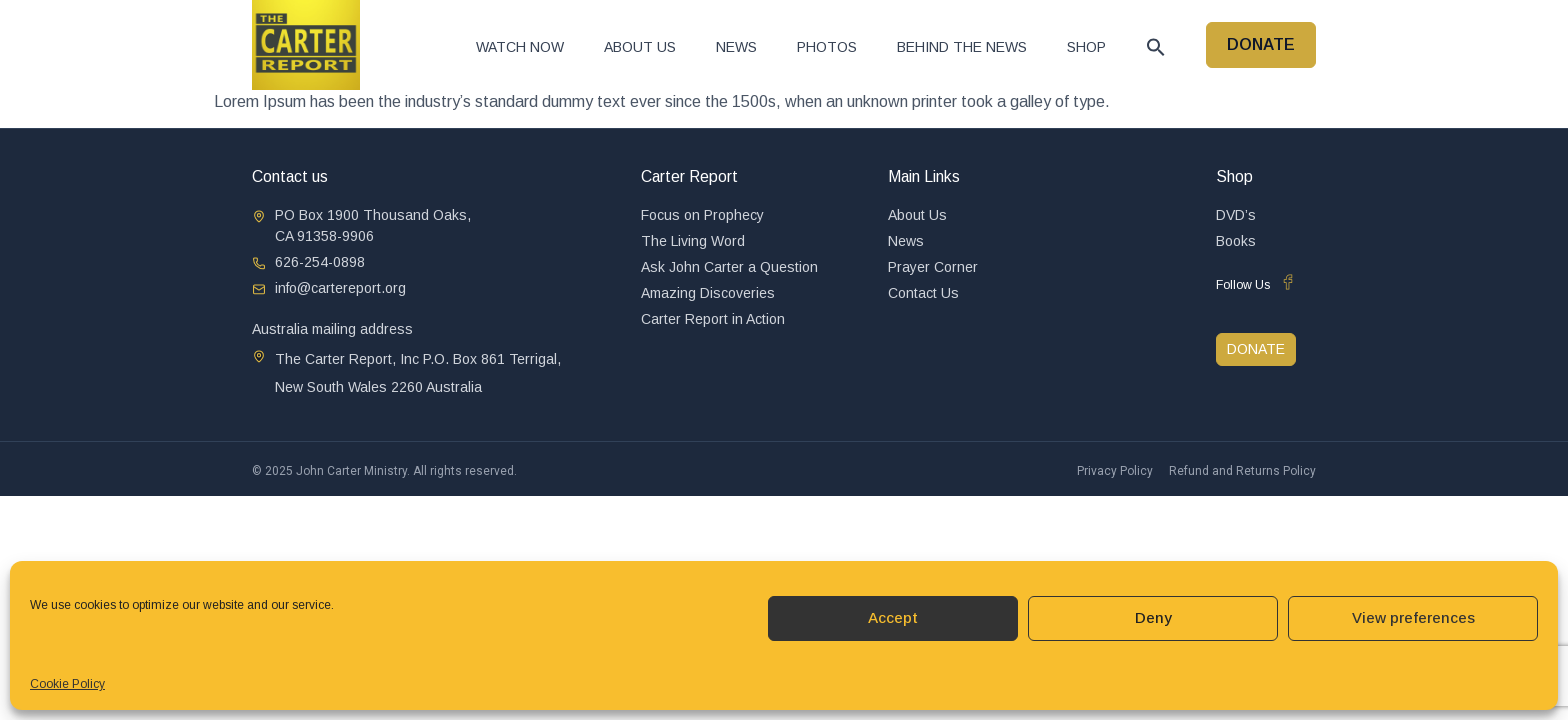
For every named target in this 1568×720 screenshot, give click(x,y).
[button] (1156, 47)
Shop (1086, 47)
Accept (893, 617)
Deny (1153, 617)
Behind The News (962, 47)
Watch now (520, 47)
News (736, 47)
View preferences (1413, 617)
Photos (827, 47)
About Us (640, 47)
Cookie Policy (67, 684)
